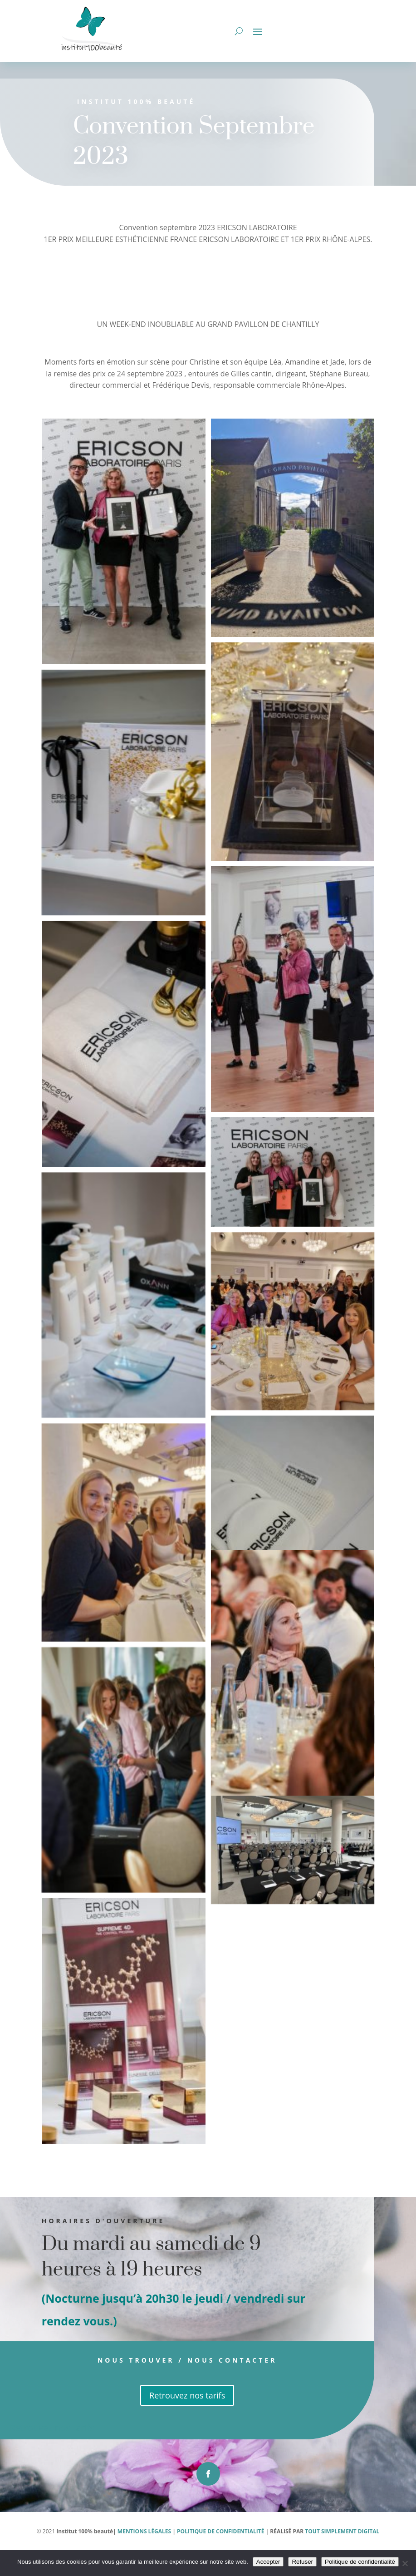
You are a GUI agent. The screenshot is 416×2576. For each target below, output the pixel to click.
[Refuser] (404, 2563)
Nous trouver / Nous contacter (155, 2385)
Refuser (302, 2561)
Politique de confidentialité (360, 2561)
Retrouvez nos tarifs (154, 2420)
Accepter (268, 2561)
